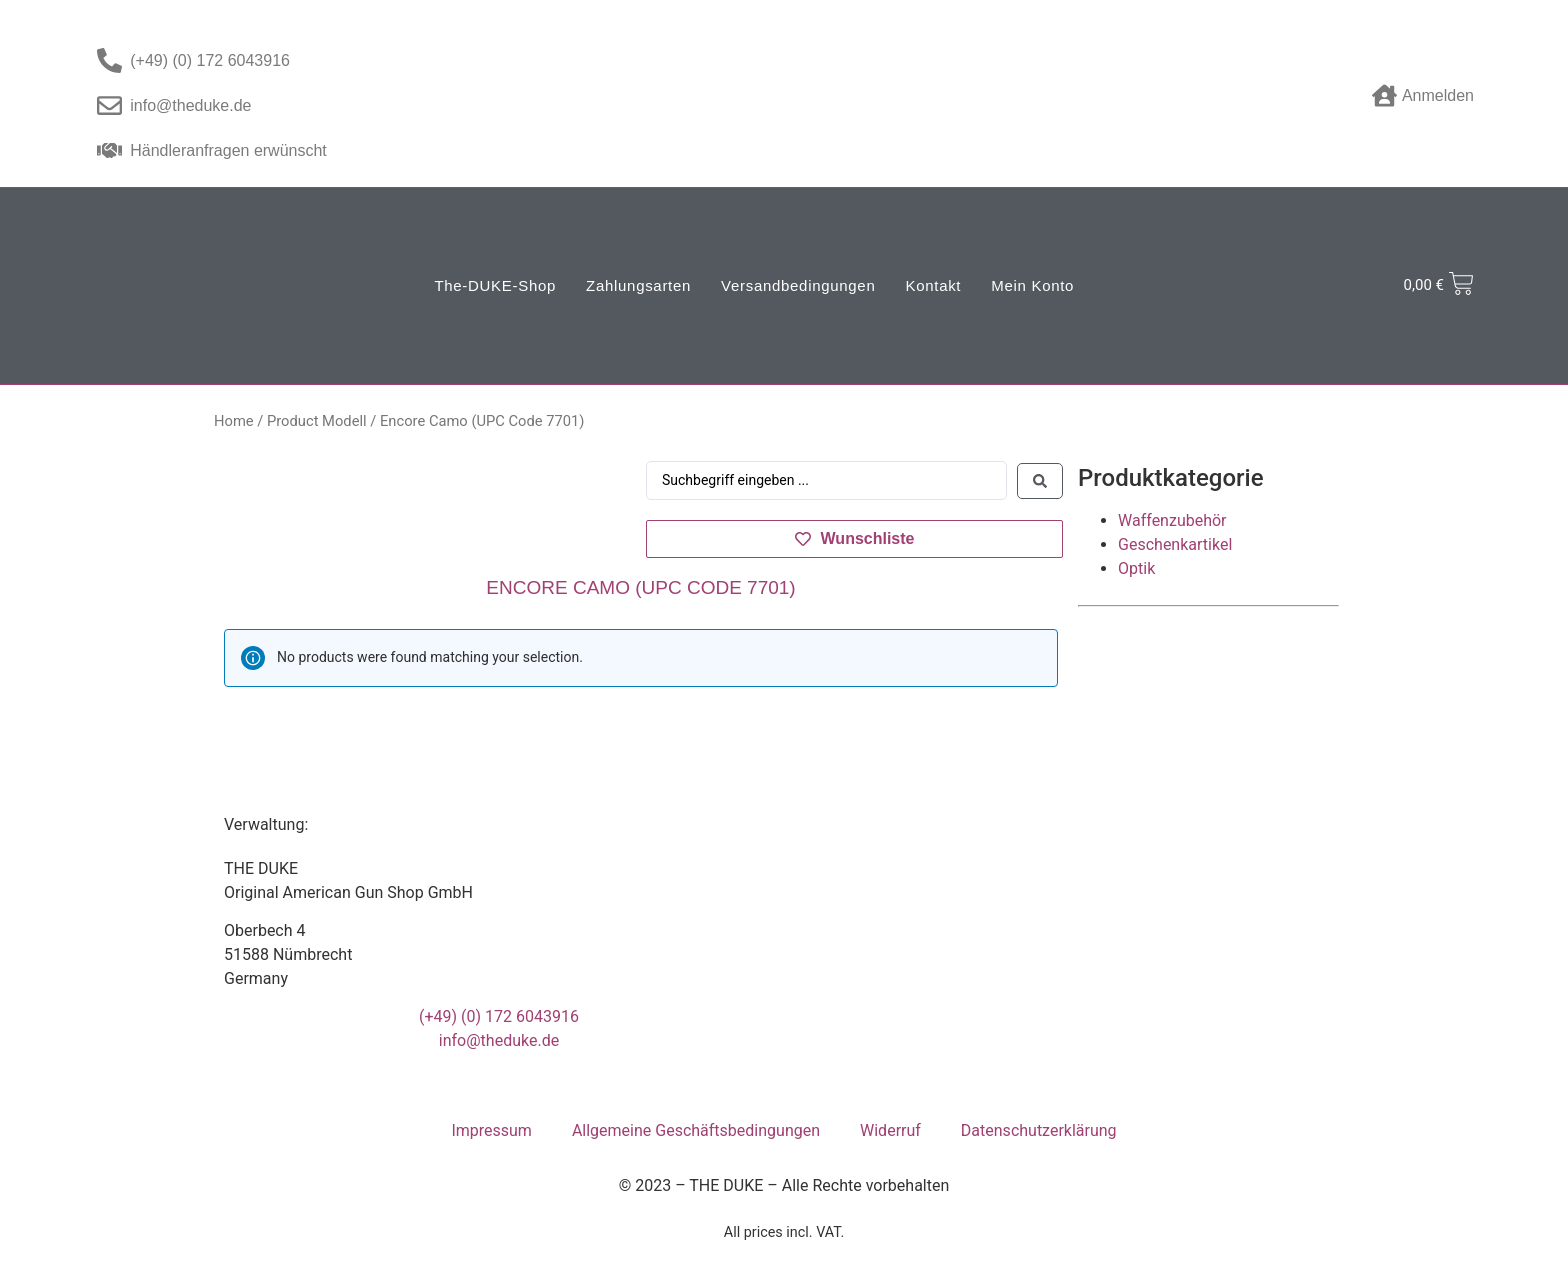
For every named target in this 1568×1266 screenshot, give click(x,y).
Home (234, 421)
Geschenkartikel (1175, 544)
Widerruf (890, 1130)
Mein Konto (1032, 285)
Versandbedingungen (798, 285)
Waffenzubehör (1172, 520)
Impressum (491, 1130)
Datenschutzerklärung (1039, 1130)
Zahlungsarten (638, 285)
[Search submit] (1040, 481)
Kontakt (933, 285)
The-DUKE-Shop (495, 285)
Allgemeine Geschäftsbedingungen (696, 1130)
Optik (1136, 568)
